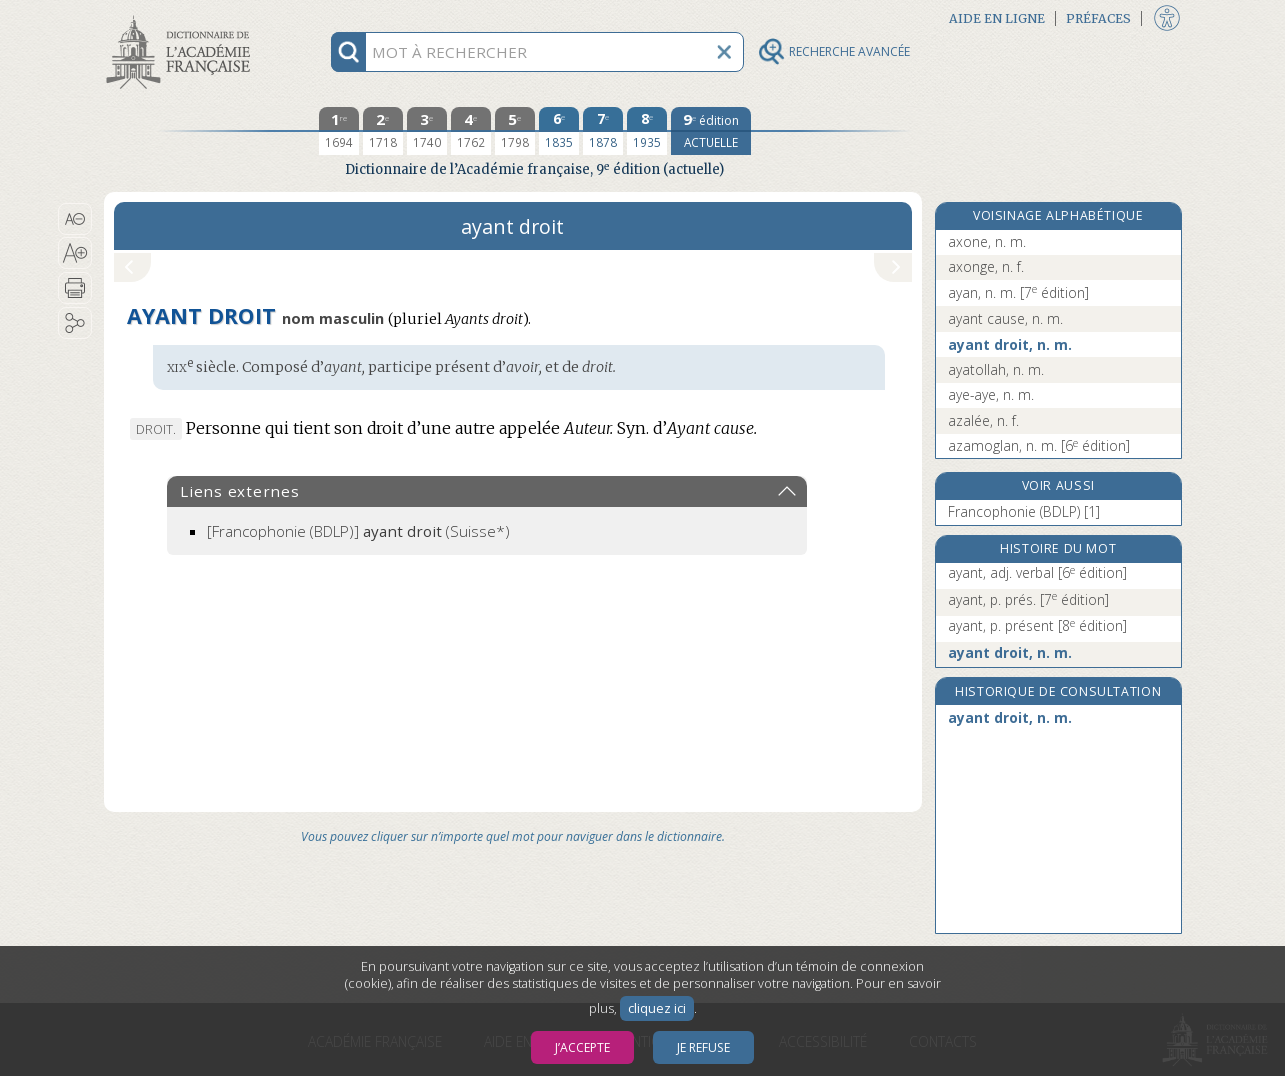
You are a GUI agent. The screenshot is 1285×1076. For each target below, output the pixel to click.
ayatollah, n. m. (996, 369)
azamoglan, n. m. (1039, 445)
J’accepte (582, 1047)
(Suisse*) (358, 531)
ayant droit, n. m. (1010, 344)
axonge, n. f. (986, 266)
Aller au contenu (182, 17)
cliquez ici (657, 1008)
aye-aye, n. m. (991, 394)
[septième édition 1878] (603, 131)
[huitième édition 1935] (647, 131)
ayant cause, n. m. (1005, 318)
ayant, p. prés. (1028, 599)
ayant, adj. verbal (1037, 572)
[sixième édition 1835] (559, 131)
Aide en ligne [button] (997, 18)
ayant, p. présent (1037, 625)
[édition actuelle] (711, 131)
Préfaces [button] (1098, 18)
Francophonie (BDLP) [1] (1024, 511)
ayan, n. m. (1018, 292)
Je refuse (703, 1047)
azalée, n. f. (983, 420)
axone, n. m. (987, 241)
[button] (75, 219)
